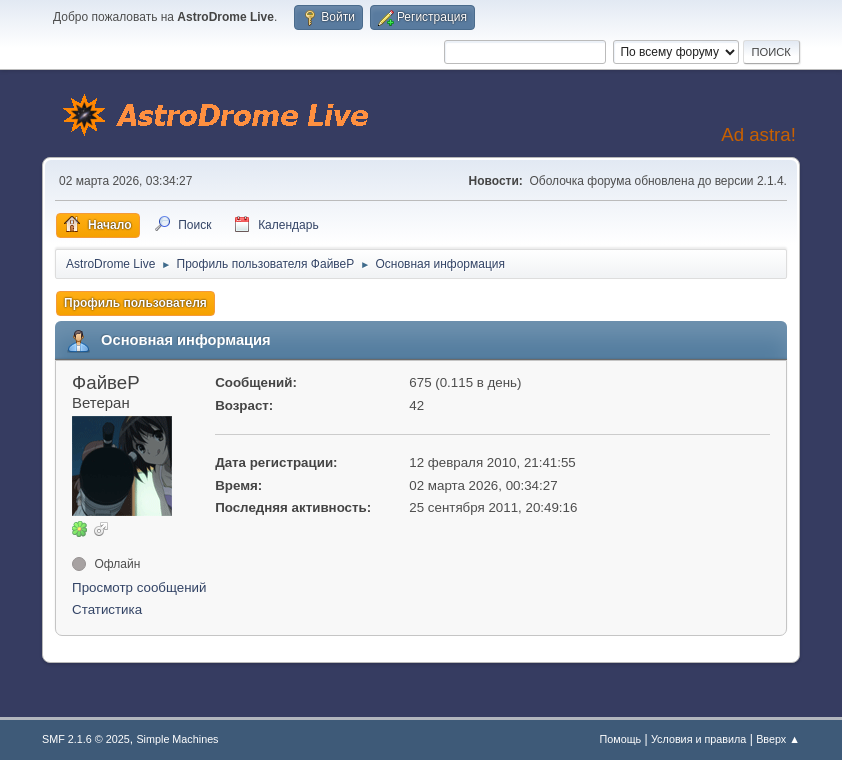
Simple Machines (177, 739)
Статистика (107, 609)
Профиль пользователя (135, 303)
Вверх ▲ (778, 739)
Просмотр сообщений (139, 587)
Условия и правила (698, 739)
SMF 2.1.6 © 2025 (86, 739)
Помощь (621, 739)
